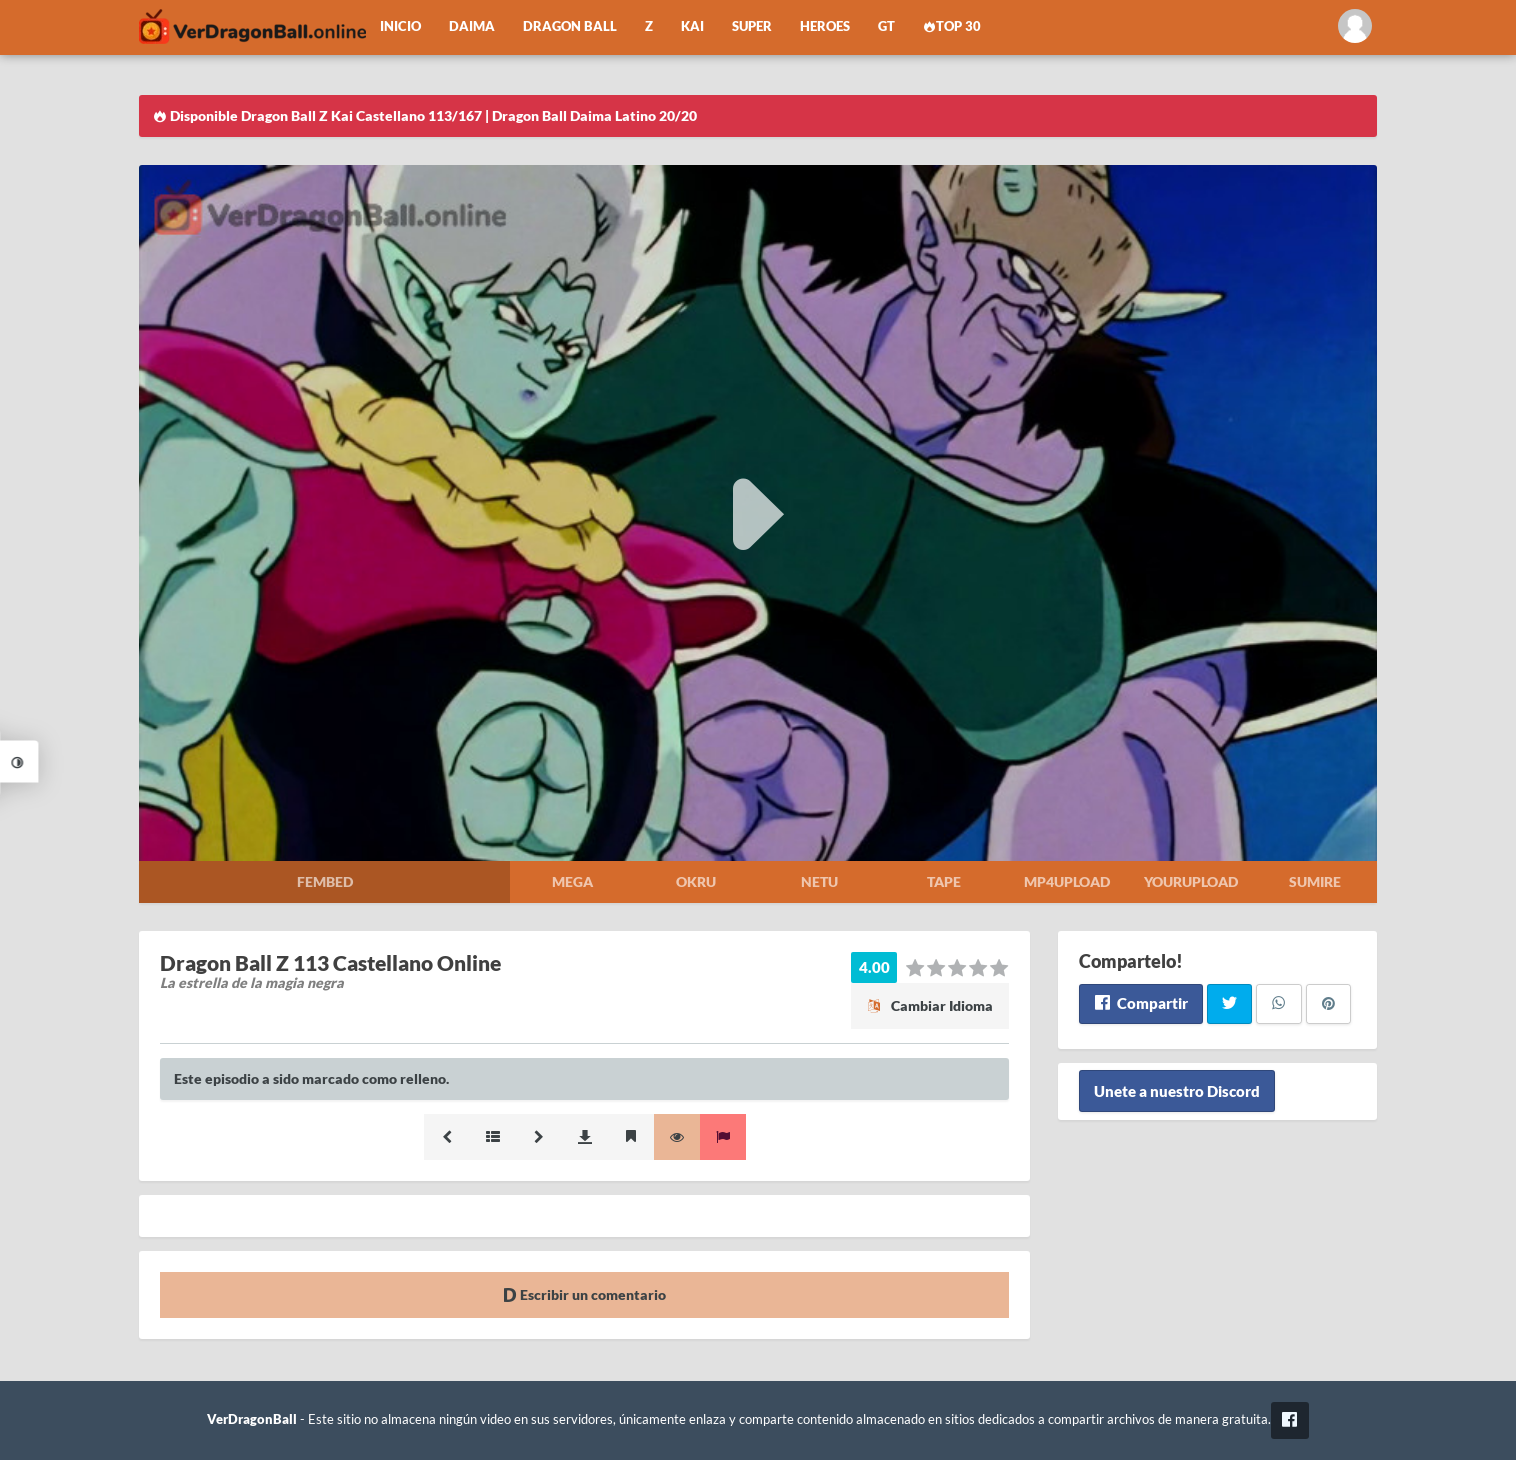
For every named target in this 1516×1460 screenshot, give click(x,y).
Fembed (325, 881)
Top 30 (952, 26)
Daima (472, 26)
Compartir (1140, 1003)
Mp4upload (1067, 881)
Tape (944, 881)
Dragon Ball (570, 26)
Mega (572, 881)
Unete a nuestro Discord (1177, 1091)
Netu (819, 881)
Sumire (1315, 881)
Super (752, 26)
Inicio (400, 26)
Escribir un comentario (584, 1294)
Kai (692, 26)
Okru (696, 881)
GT (886, 26)
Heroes (825, 26)
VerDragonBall (252, 1419)
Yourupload (1191, 881)
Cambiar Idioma (930, 1005)
